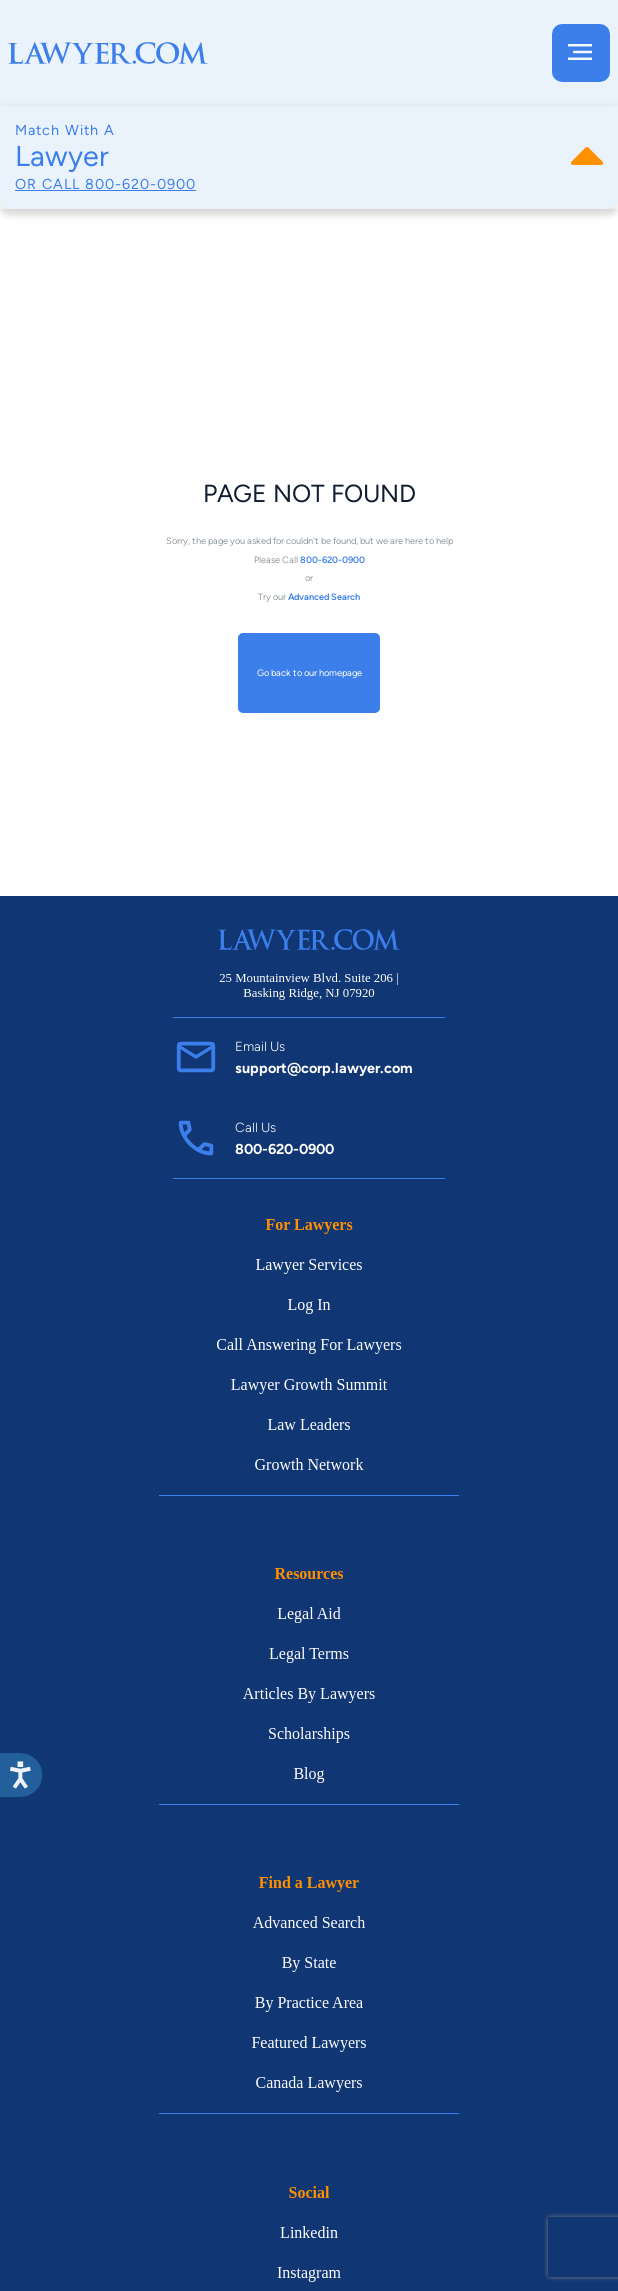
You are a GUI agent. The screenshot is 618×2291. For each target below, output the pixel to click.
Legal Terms (309, 1653)
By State (309, 1962)
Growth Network (309, 1464)
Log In (308, 1304)
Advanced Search (309, 1922)
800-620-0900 (140, 184)
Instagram (309, 2272)
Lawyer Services (308, 1264)
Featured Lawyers (308, 2042)
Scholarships (309, 1733)
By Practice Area (309, 2002)
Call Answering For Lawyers (308, 1344)
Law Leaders (308, 1424)
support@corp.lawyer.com (324, 1068)
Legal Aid (309, 1613)
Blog (308, 1773)
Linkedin (309, 2232)
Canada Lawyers (308, 2082)
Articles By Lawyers (309, 1693)
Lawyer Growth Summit (309, 1384)
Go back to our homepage (309, 673)
